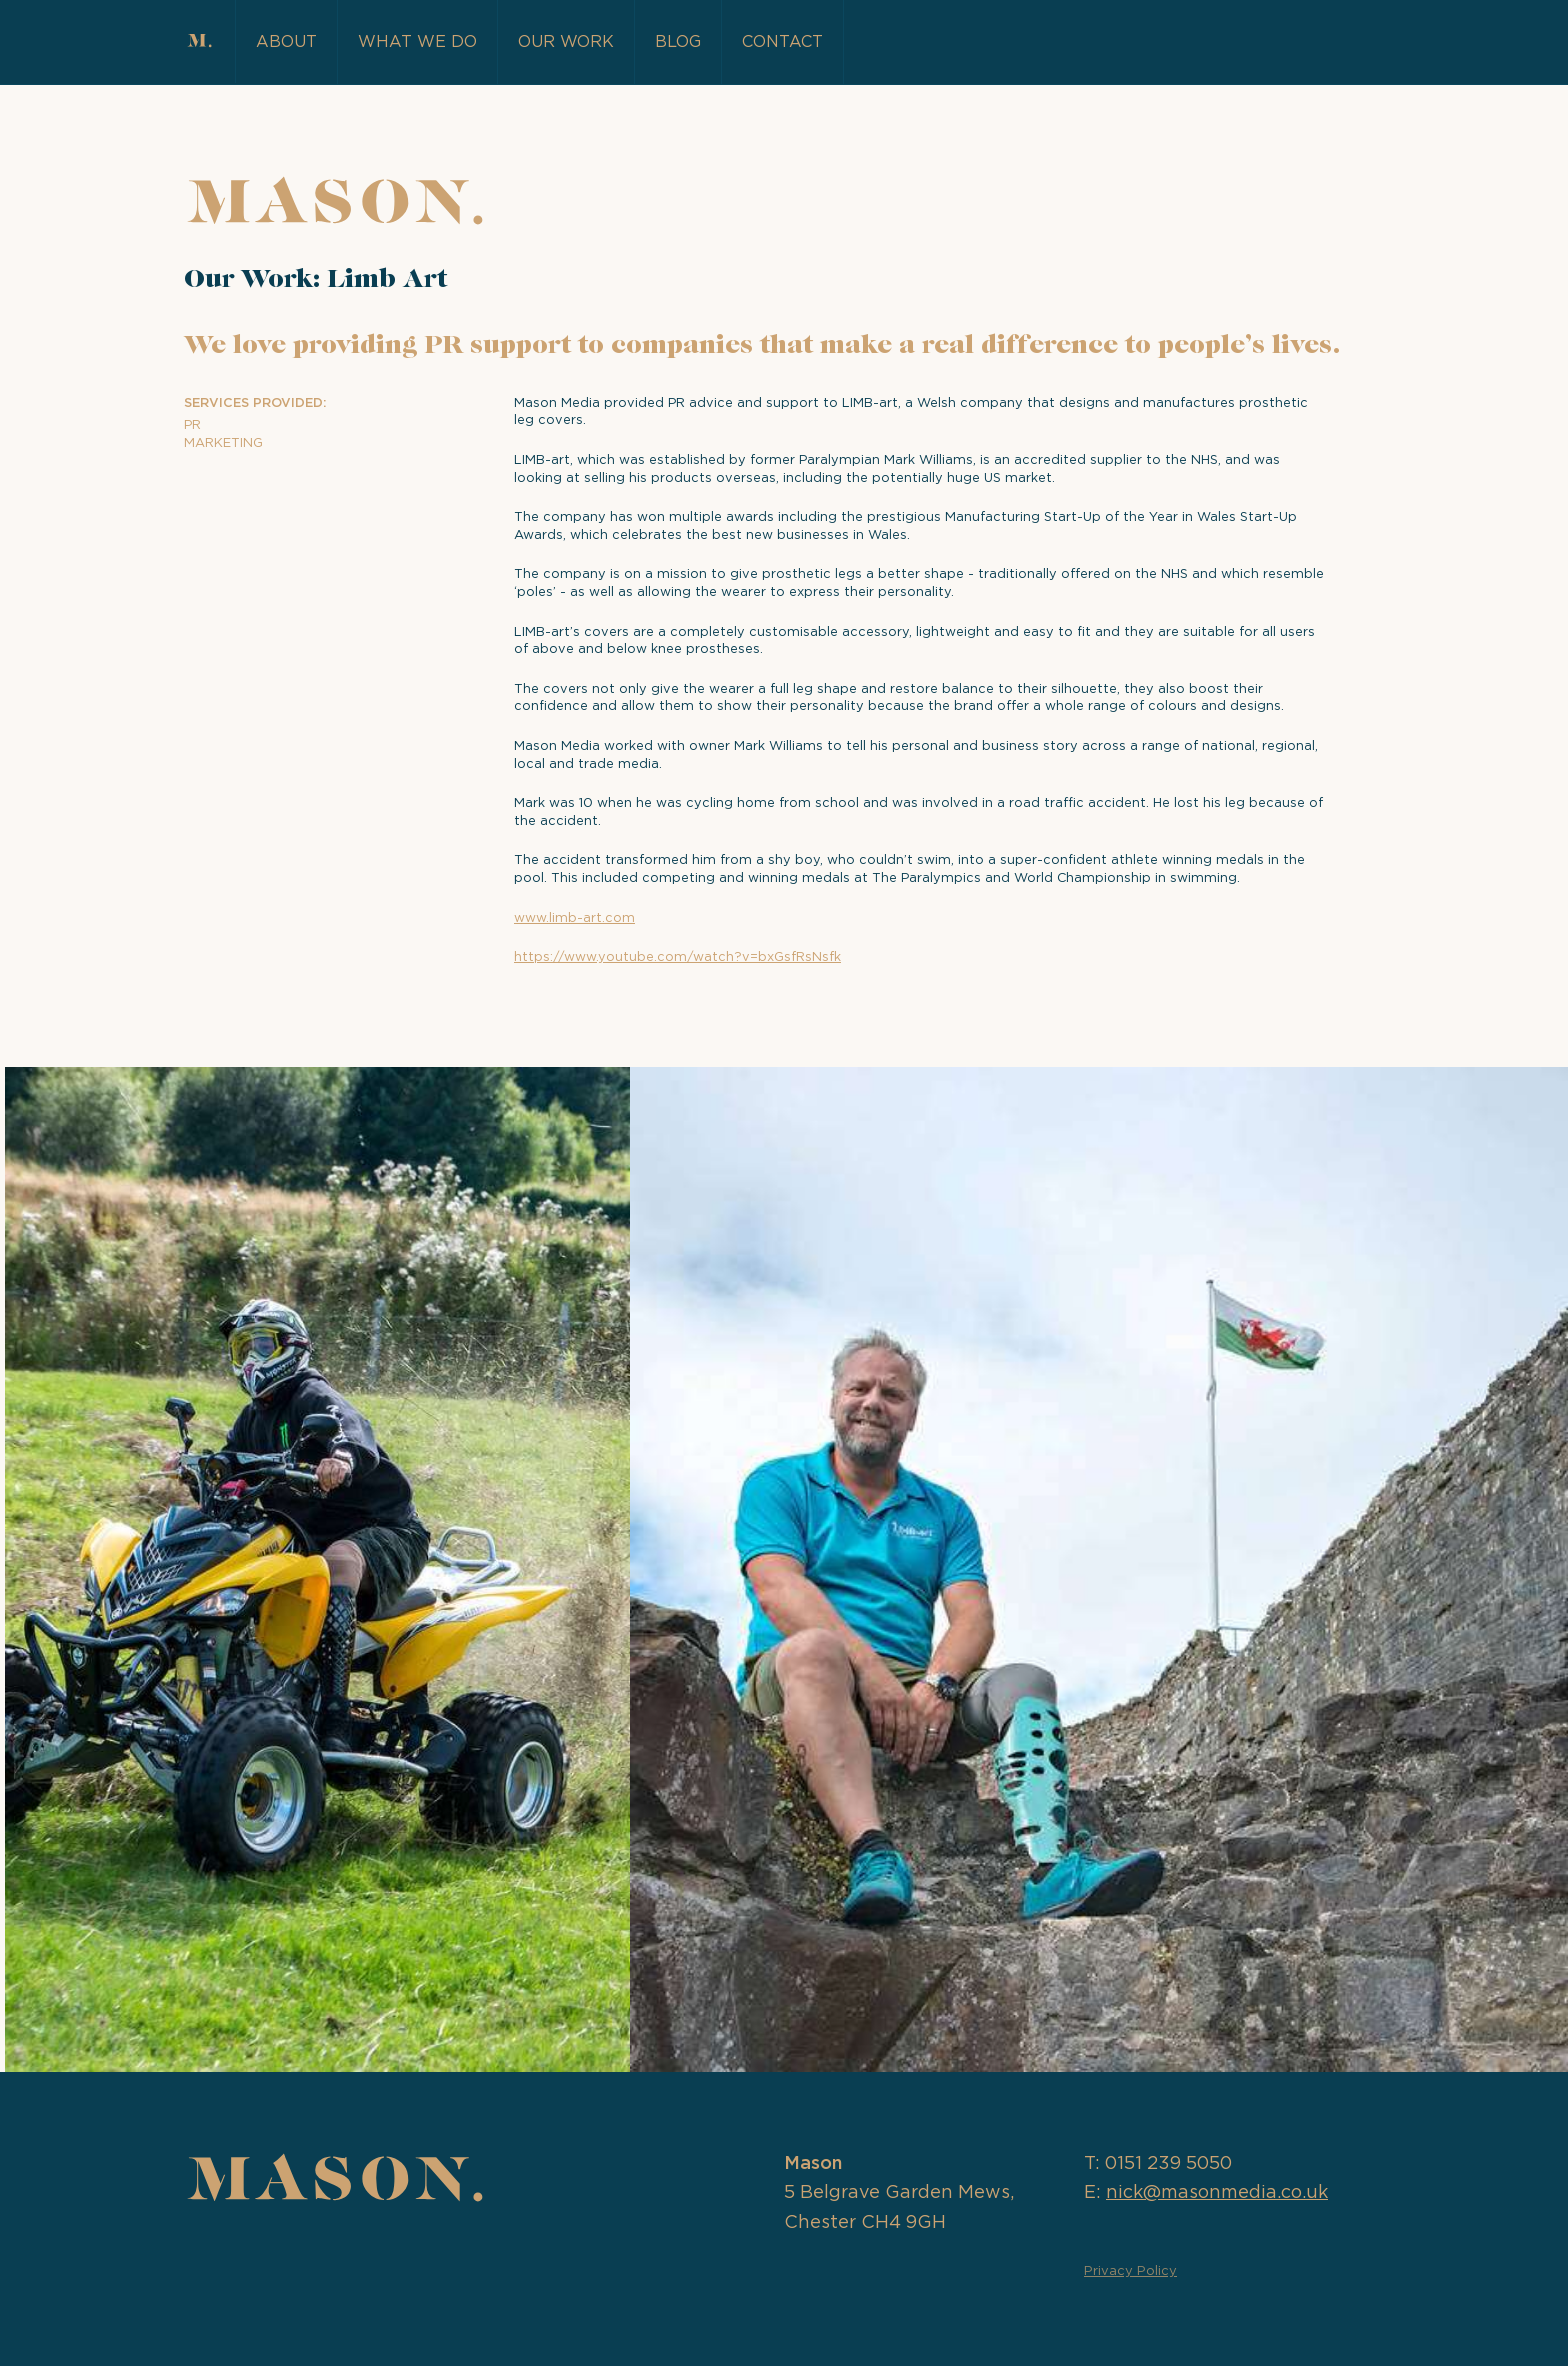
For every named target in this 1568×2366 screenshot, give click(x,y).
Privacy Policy (1130, 2271)
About (286, 42)
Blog (678, 42)
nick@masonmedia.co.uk (1217, 2193)
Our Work (566, 42)
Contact (782, 42)
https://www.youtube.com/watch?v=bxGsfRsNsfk (677, 957)
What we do (417, 42)
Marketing (223, 443)
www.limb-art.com (574, 918)
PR (192, 425)
